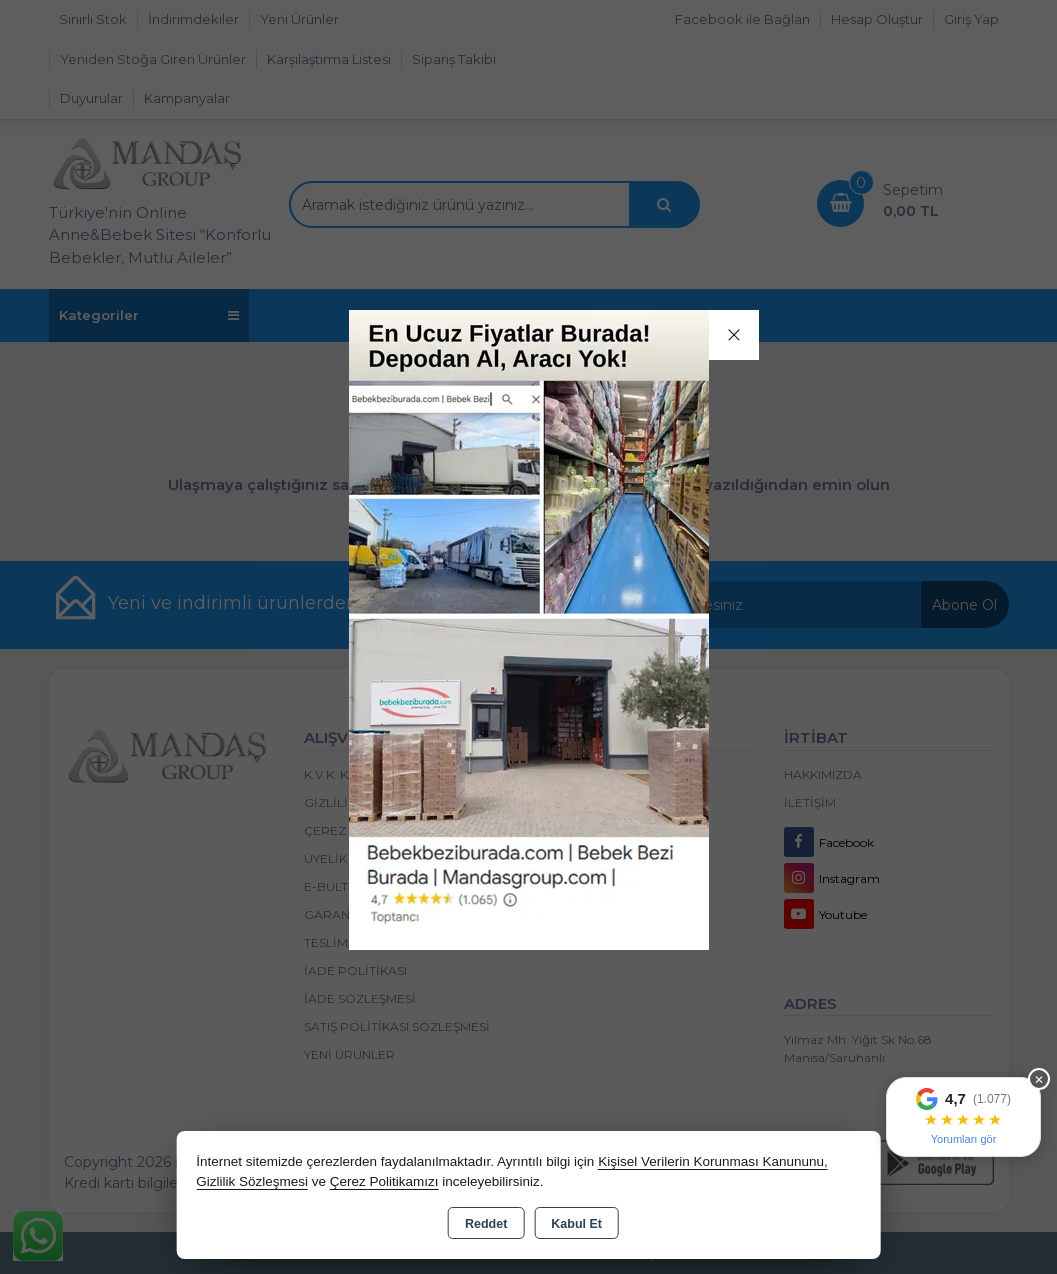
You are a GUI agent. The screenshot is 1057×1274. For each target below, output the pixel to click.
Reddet (486, 1224)
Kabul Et (576, 1224)
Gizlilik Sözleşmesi (252, 1181)
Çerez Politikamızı (384, 1181)
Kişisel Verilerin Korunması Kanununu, (713, 1161)
